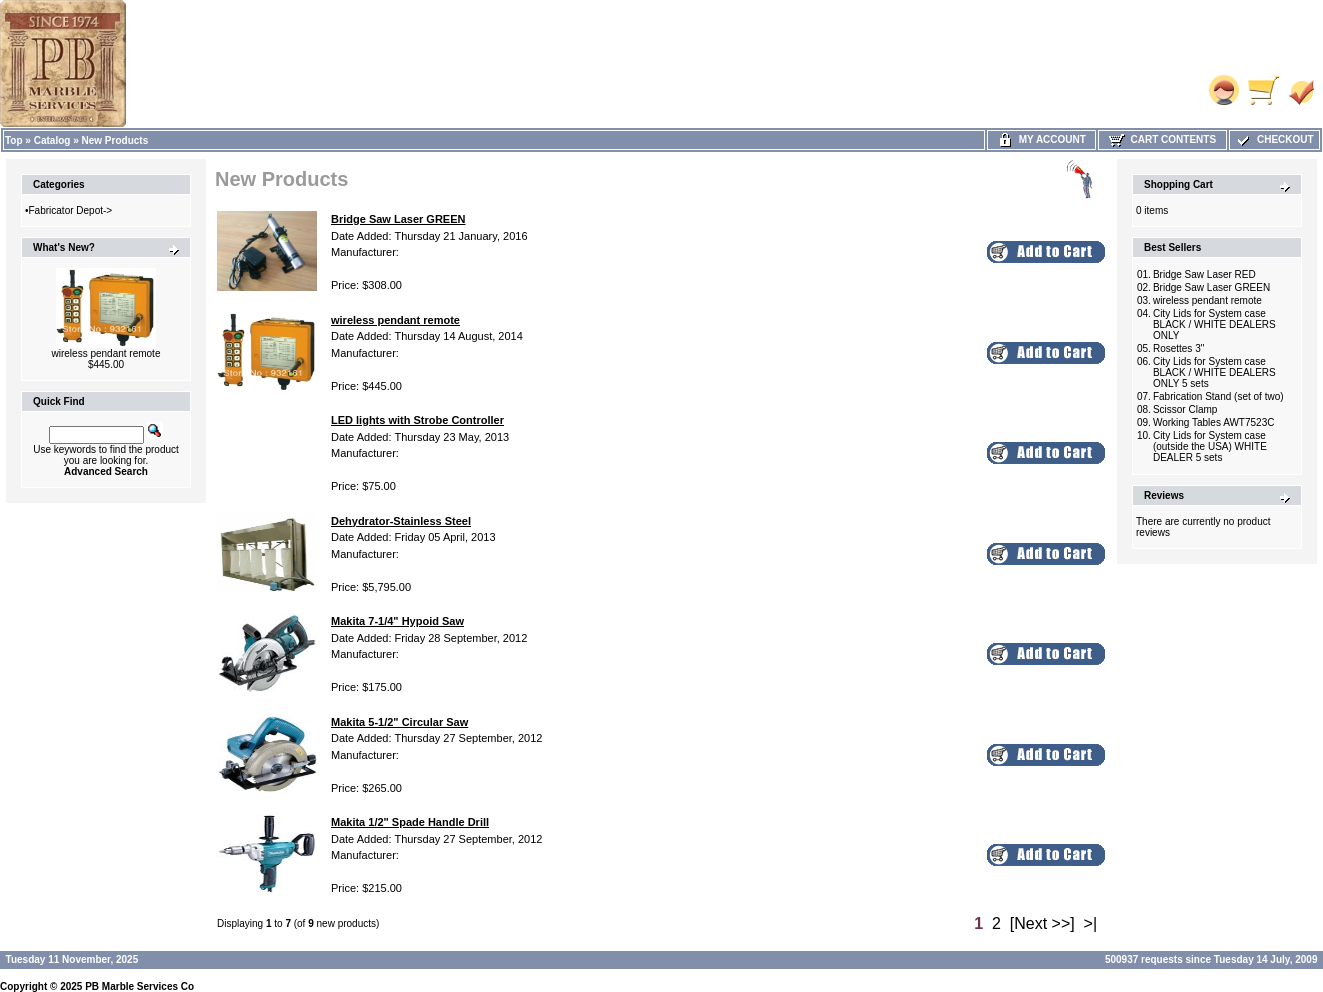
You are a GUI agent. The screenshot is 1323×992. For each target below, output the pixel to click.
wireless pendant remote (106, 353)
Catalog (52, 140)
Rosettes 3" (1178, 348)
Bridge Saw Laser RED (1204, 274)
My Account (1041, 139)
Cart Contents (1162, 139)
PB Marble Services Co (139, 986)
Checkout (1274, 139)
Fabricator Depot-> (71, 210)
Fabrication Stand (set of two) (1218, 396)
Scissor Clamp (1185, 409)
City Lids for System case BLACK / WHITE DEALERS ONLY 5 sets (1214, 372)
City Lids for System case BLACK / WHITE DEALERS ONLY (1214, 324)
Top (14, 140)
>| (1091, 923)
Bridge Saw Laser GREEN (1211, 287)
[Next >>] (1042, 923)
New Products (115, 140)
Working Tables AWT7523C (1214, 422)
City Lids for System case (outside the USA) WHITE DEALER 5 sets (1210, 446)
